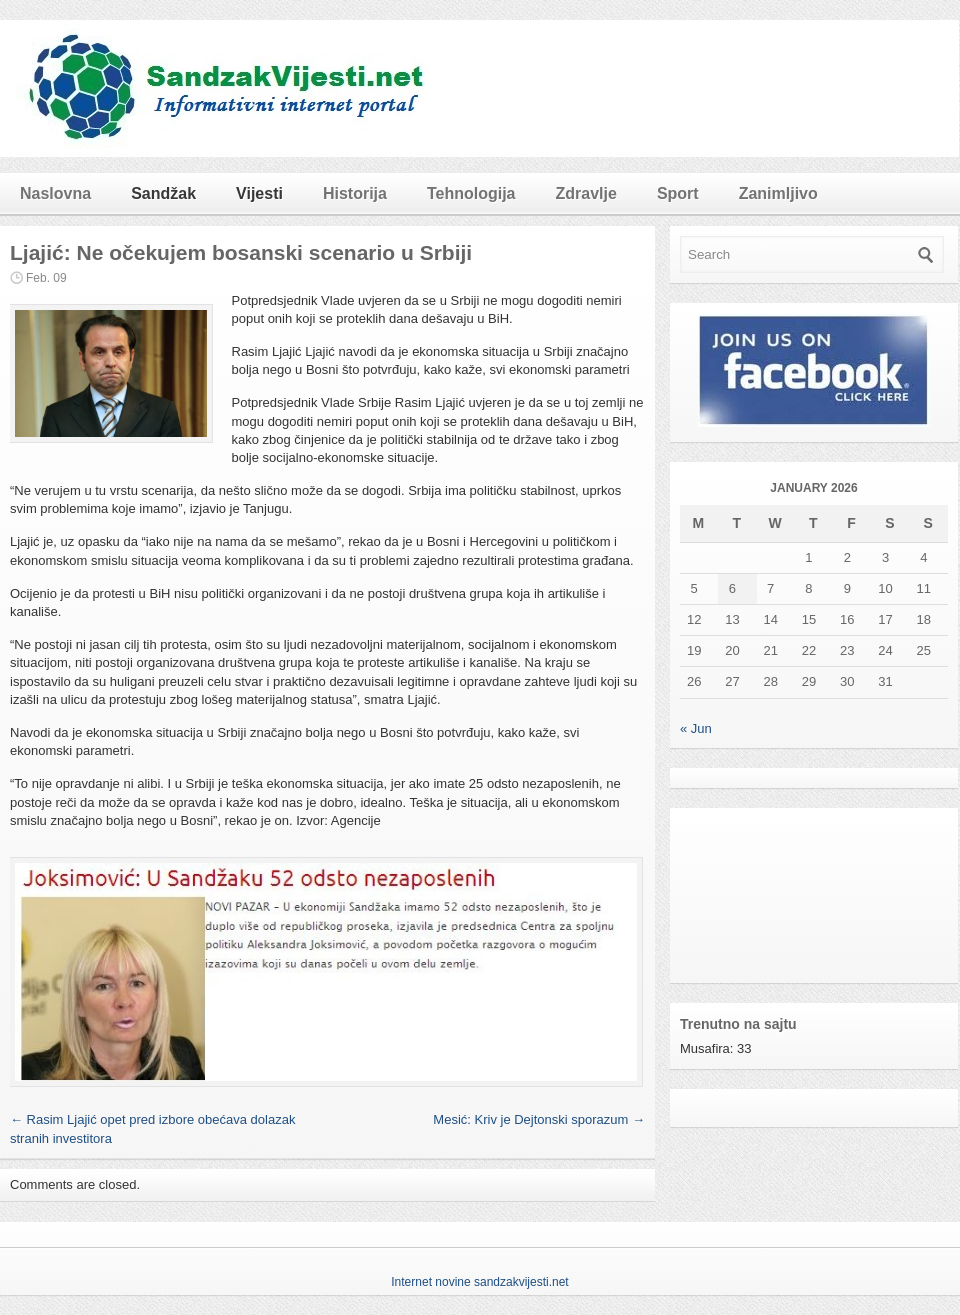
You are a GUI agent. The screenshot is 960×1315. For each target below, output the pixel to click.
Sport (678, 193)
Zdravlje (586, 193)
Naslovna (55, 193)
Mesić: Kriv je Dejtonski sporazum (539, 1119)
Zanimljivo (778, 193)
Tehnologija (471, 193)
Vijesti (259, 193)
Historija (355, 193)
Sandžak (163, 193)
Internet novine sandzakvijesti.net (479, 1282)
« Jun (696, 728)
